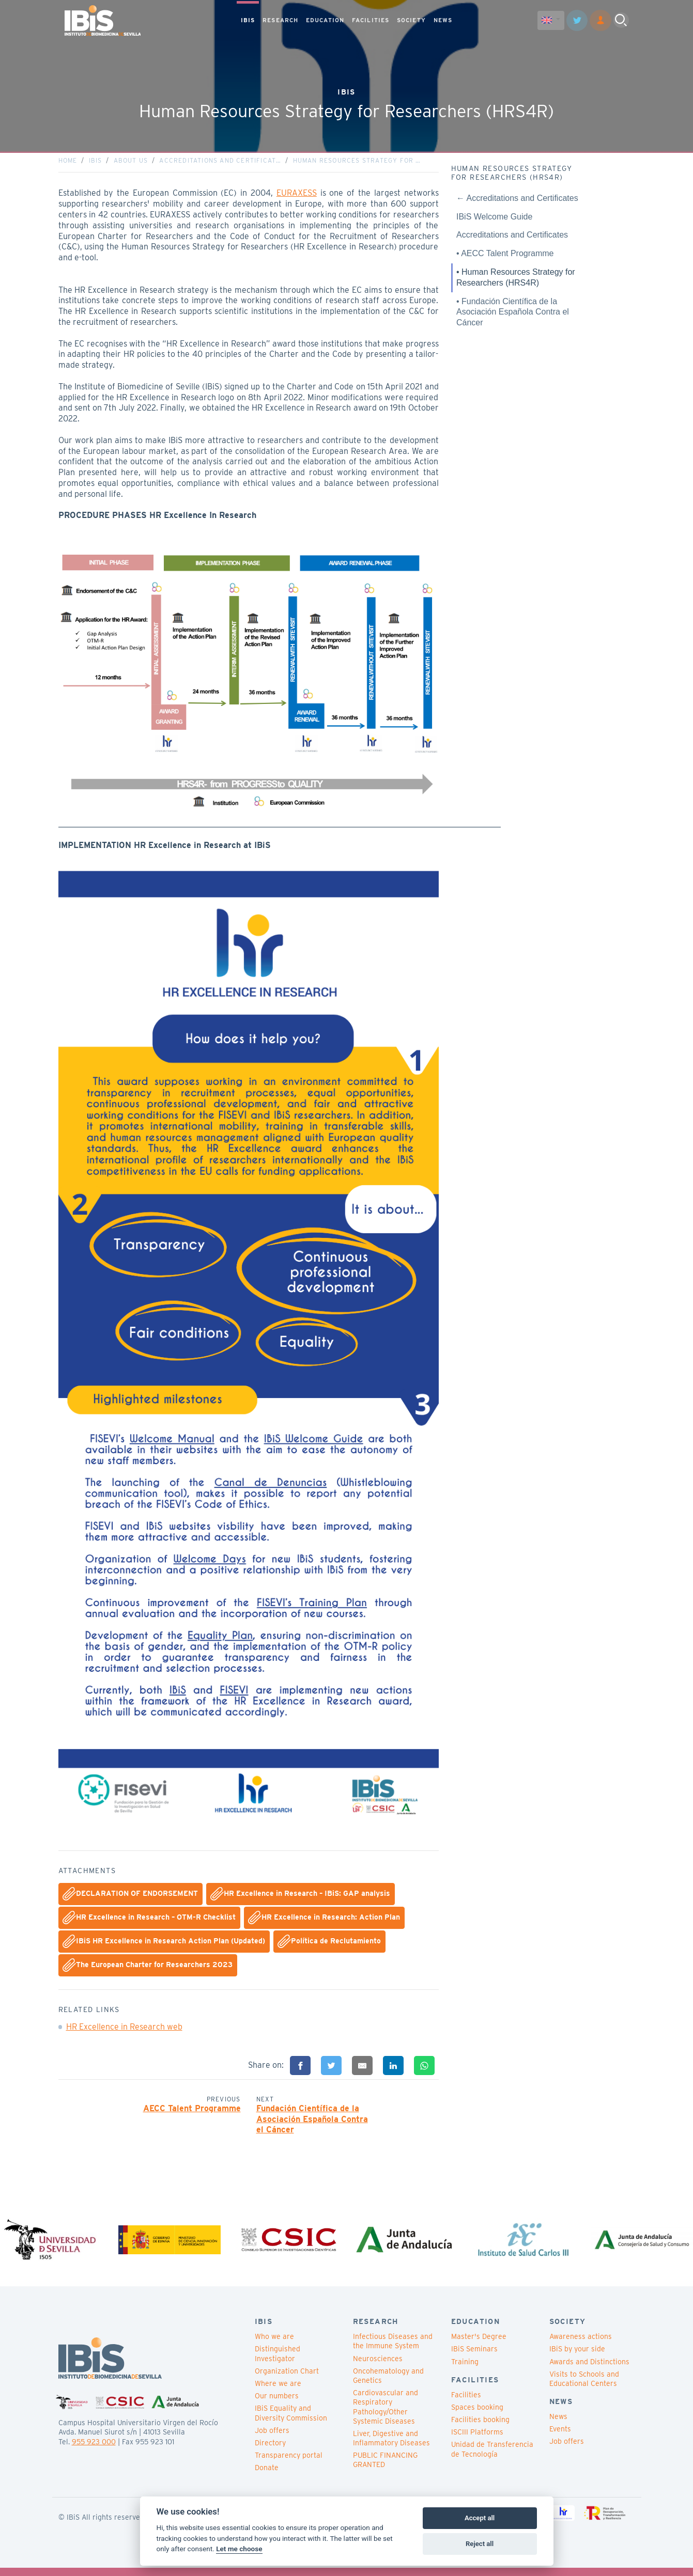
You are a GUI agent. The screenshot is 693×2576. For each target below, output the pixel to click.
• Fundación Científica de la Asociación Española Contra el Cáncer (512, 316)
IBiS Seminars (474, 2357)
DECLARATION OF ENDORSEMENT (130, 1898)
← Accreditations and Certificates (517, 202)
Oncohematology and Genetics (388, 2383)
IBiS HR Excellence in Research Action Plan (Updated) (164, 1945)
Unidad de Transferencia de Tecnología (492, 2457)
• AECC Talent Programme (505, 257)
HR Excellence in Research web (124, 2031)
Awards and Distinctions (589, 2369)
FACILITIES (370, 20)
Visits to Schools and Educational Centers (584, 2386)
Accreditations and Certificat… (220, 164)
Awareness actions (580, 2345)
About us (131, 164)
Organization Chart (287, 2379)
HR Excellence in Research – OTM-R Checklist (149, 1921)
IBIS (248, 20)
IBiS (95, 164)
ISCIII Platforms (477, 2440)
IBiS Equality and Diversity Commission (291, 2421)
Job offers (272, 2438)
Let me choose (239, 2548)
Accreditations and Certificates (512, 238)
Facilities (466, 2402)
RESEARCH (280, 20)
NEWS (443, 20)
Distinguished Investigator (277, 2361)
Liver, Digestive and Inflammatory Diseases (391, 2446)
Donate (267, 2476)
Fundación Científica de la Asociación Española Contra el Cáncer (312, 2123)
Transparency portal (288, 2463)
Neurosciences (378, 2366)
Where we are (278, 2391)
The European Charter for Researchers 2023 (148, 1969)
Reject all (480, 2544)
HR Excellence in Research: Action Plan (324, 1921)
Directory (270, 2451)
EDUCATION (325, 20)
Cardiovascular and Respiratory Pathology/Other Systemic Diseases (385, 2415)
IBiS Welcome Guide (494, 220)
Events (560, 2437)
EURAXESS (296, 197)
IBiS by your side (577, 2357)
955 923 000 (94, 2449)
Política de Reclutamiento (329, 1945)
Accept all (480, 2518)
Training (465, 2369)
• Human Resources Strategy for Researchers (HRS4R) (515, 281)
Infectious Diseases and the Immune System (393, 2349)
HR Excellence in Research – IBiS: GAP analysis (300, 1898)
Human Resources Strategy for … (357, 164)
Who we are (274, 2345)
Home (68, 164)
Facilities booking (480, 2428)
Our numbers (277, 2404)
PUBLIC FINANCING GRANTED (385, 2468)
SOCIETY (411, 20)
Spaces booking (477, 2415)
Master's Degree (478, 2345)
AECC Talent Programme (192, 2112)
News (558, 2425)
